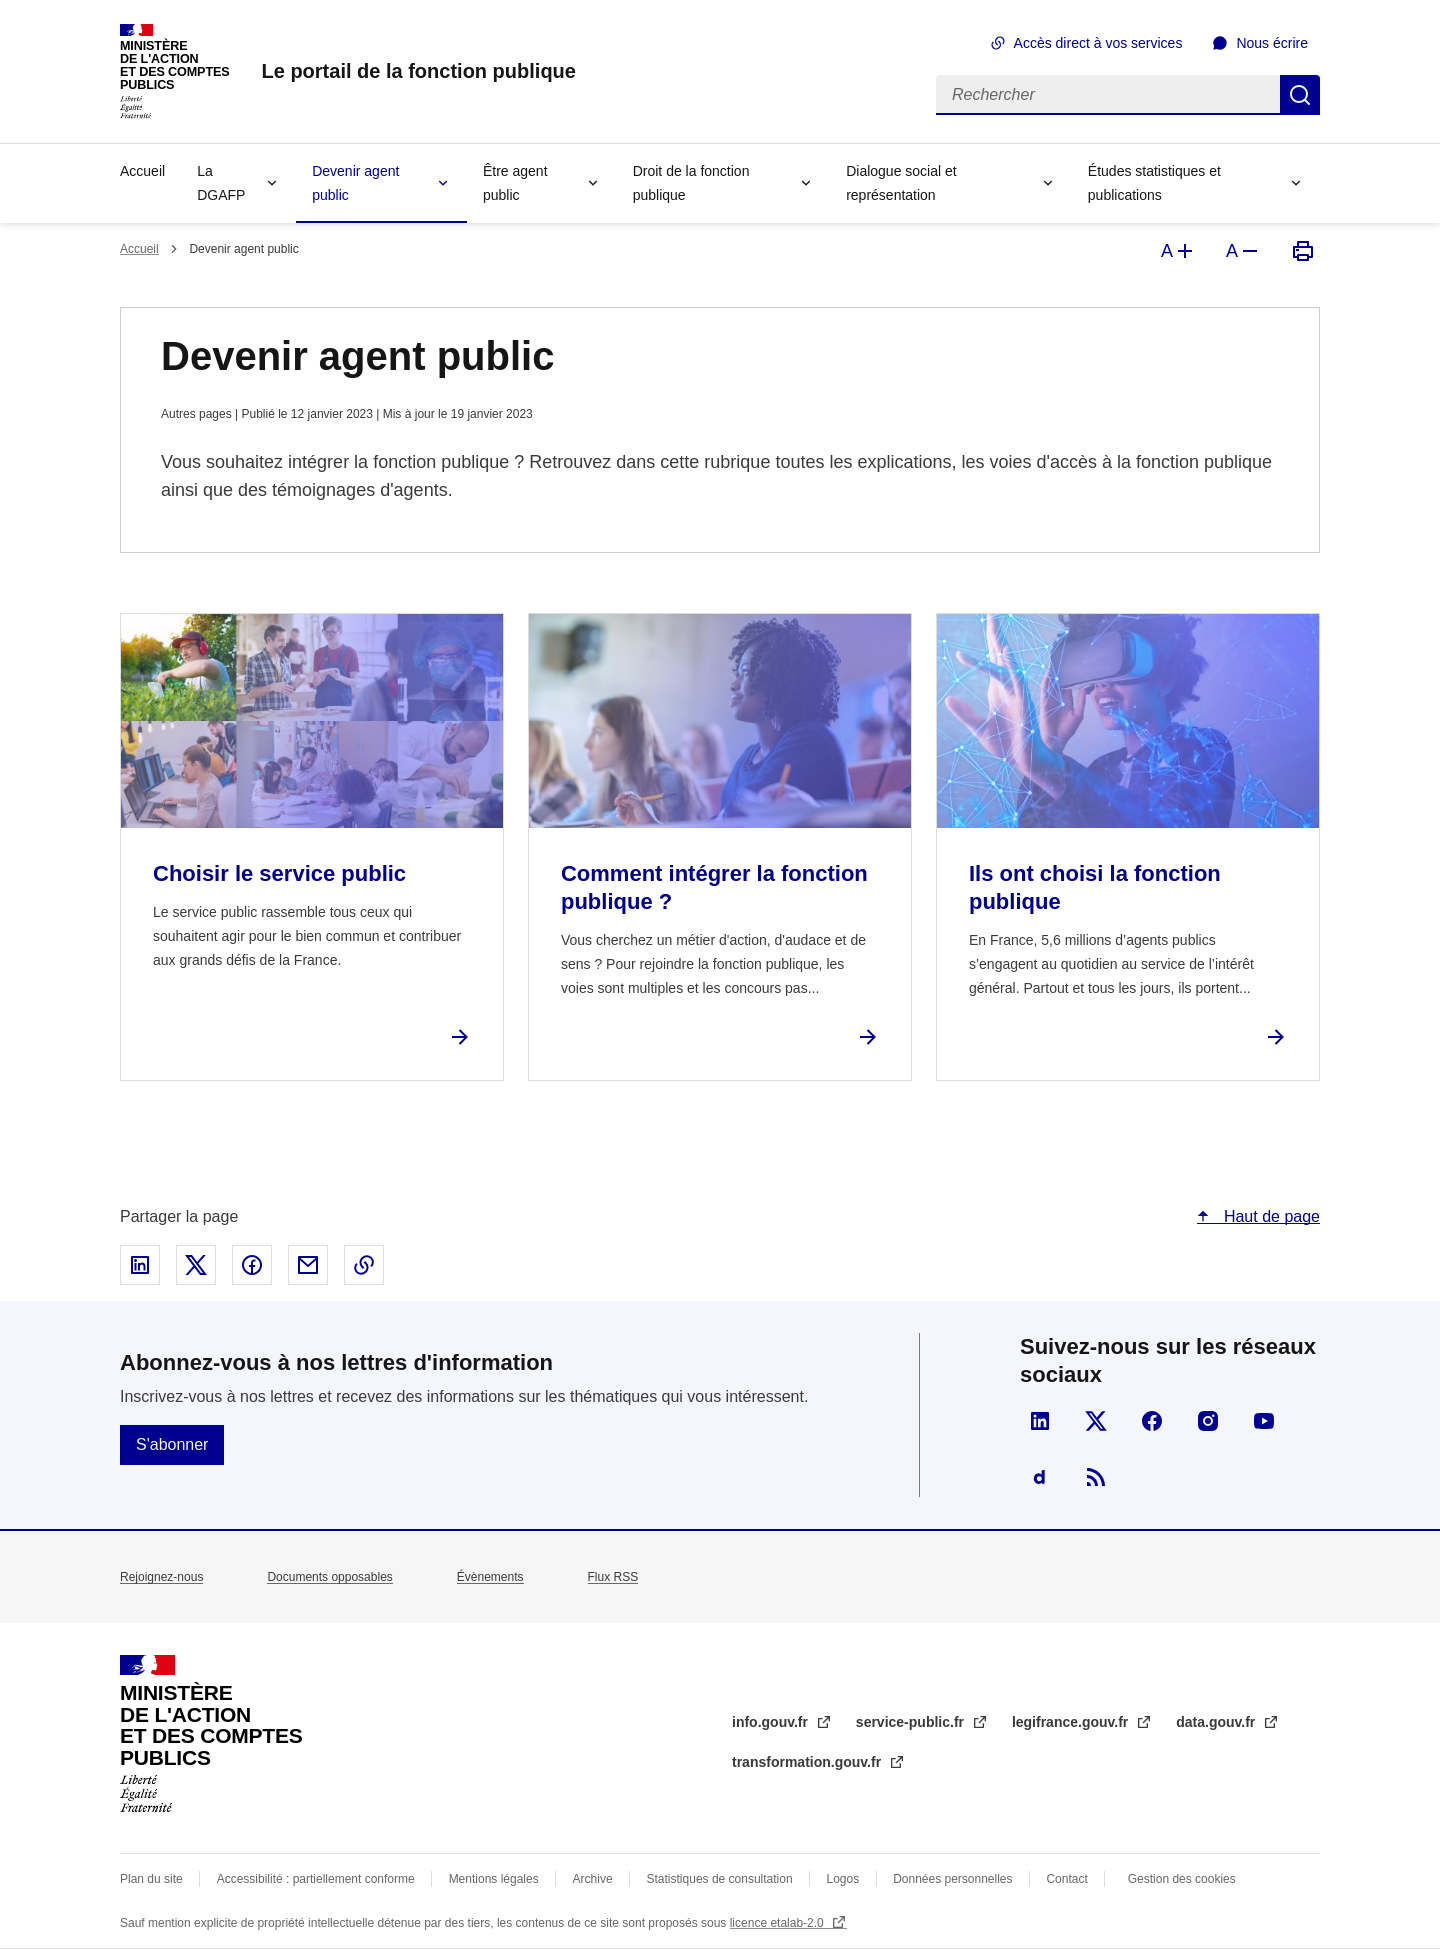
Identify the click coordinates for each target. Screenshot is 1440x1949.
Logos (843, 1879)
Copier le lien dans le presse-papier (364, 1265)
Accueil (142, 171)
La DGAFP (221, 183)
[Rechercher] (1108, 95)
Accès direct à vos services (1098, 43)
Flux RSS (613, 1577)
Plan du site (151, 1879)
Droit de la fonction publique (691, 183)
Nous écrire (1272, 43)
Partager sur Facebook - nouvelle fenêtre (252, 1265)
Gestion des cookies (1182, 1879)
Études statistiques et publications (1154, 183)
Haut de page (1269, 1216)
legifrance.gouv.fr (1072, 1722)
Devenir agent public (355, 183)
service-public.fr (912, 1722)
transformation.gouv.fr (808, 1762)
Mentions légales (494, 1879)
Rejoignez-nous (161, 1577)
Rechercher (1300, 95)
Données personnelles (952, 1879)
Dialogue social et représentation (901, 183)
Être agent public (515, 183)
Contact (1066, 1879)
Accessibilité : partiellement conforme (316, 1879)
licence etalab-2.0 (778, 1923)
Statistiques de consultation (720, 1879)
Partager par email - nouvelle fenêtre (308, 1265)
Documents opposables (329, 1577)
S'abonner (172, 1444)
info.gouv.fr (772, 1722)
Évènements (490, 1577)
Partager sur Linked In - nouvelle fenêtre (140, 1265)
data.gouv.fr (1217, 1722)
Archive (593, 1879)
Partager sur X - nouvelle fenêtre (196, 1265)
